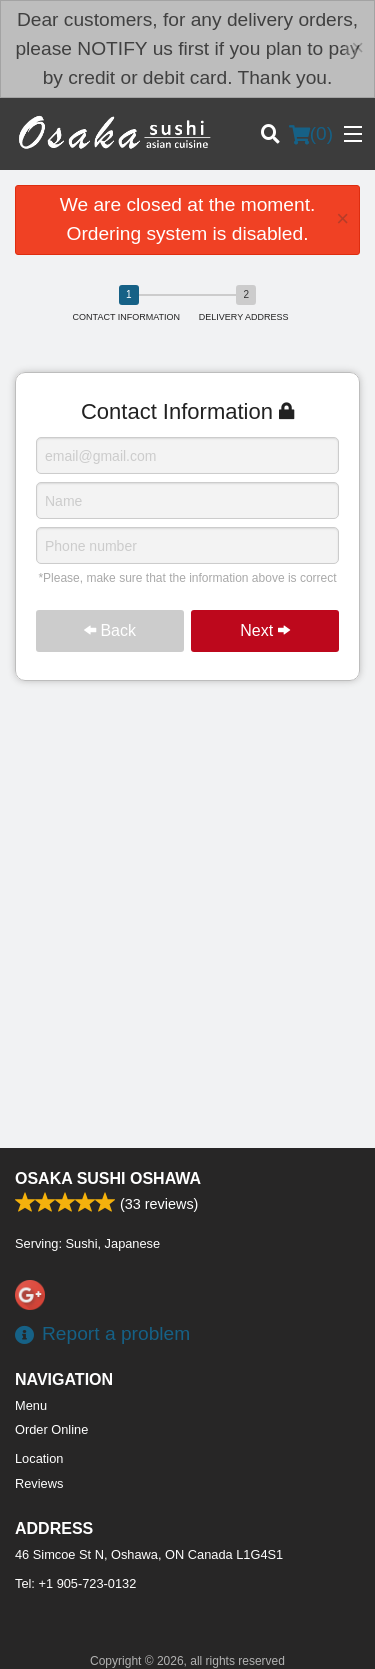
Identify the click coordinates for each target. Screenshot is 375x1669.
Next (264, 630)
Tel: (75, 1583)
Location (39, 1458)
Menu (31, 1405)
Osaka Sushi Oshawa (108, 1178)
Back (110, 630)
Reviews (39, 1483)
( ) (311, 134)
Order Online (51, 1429)
